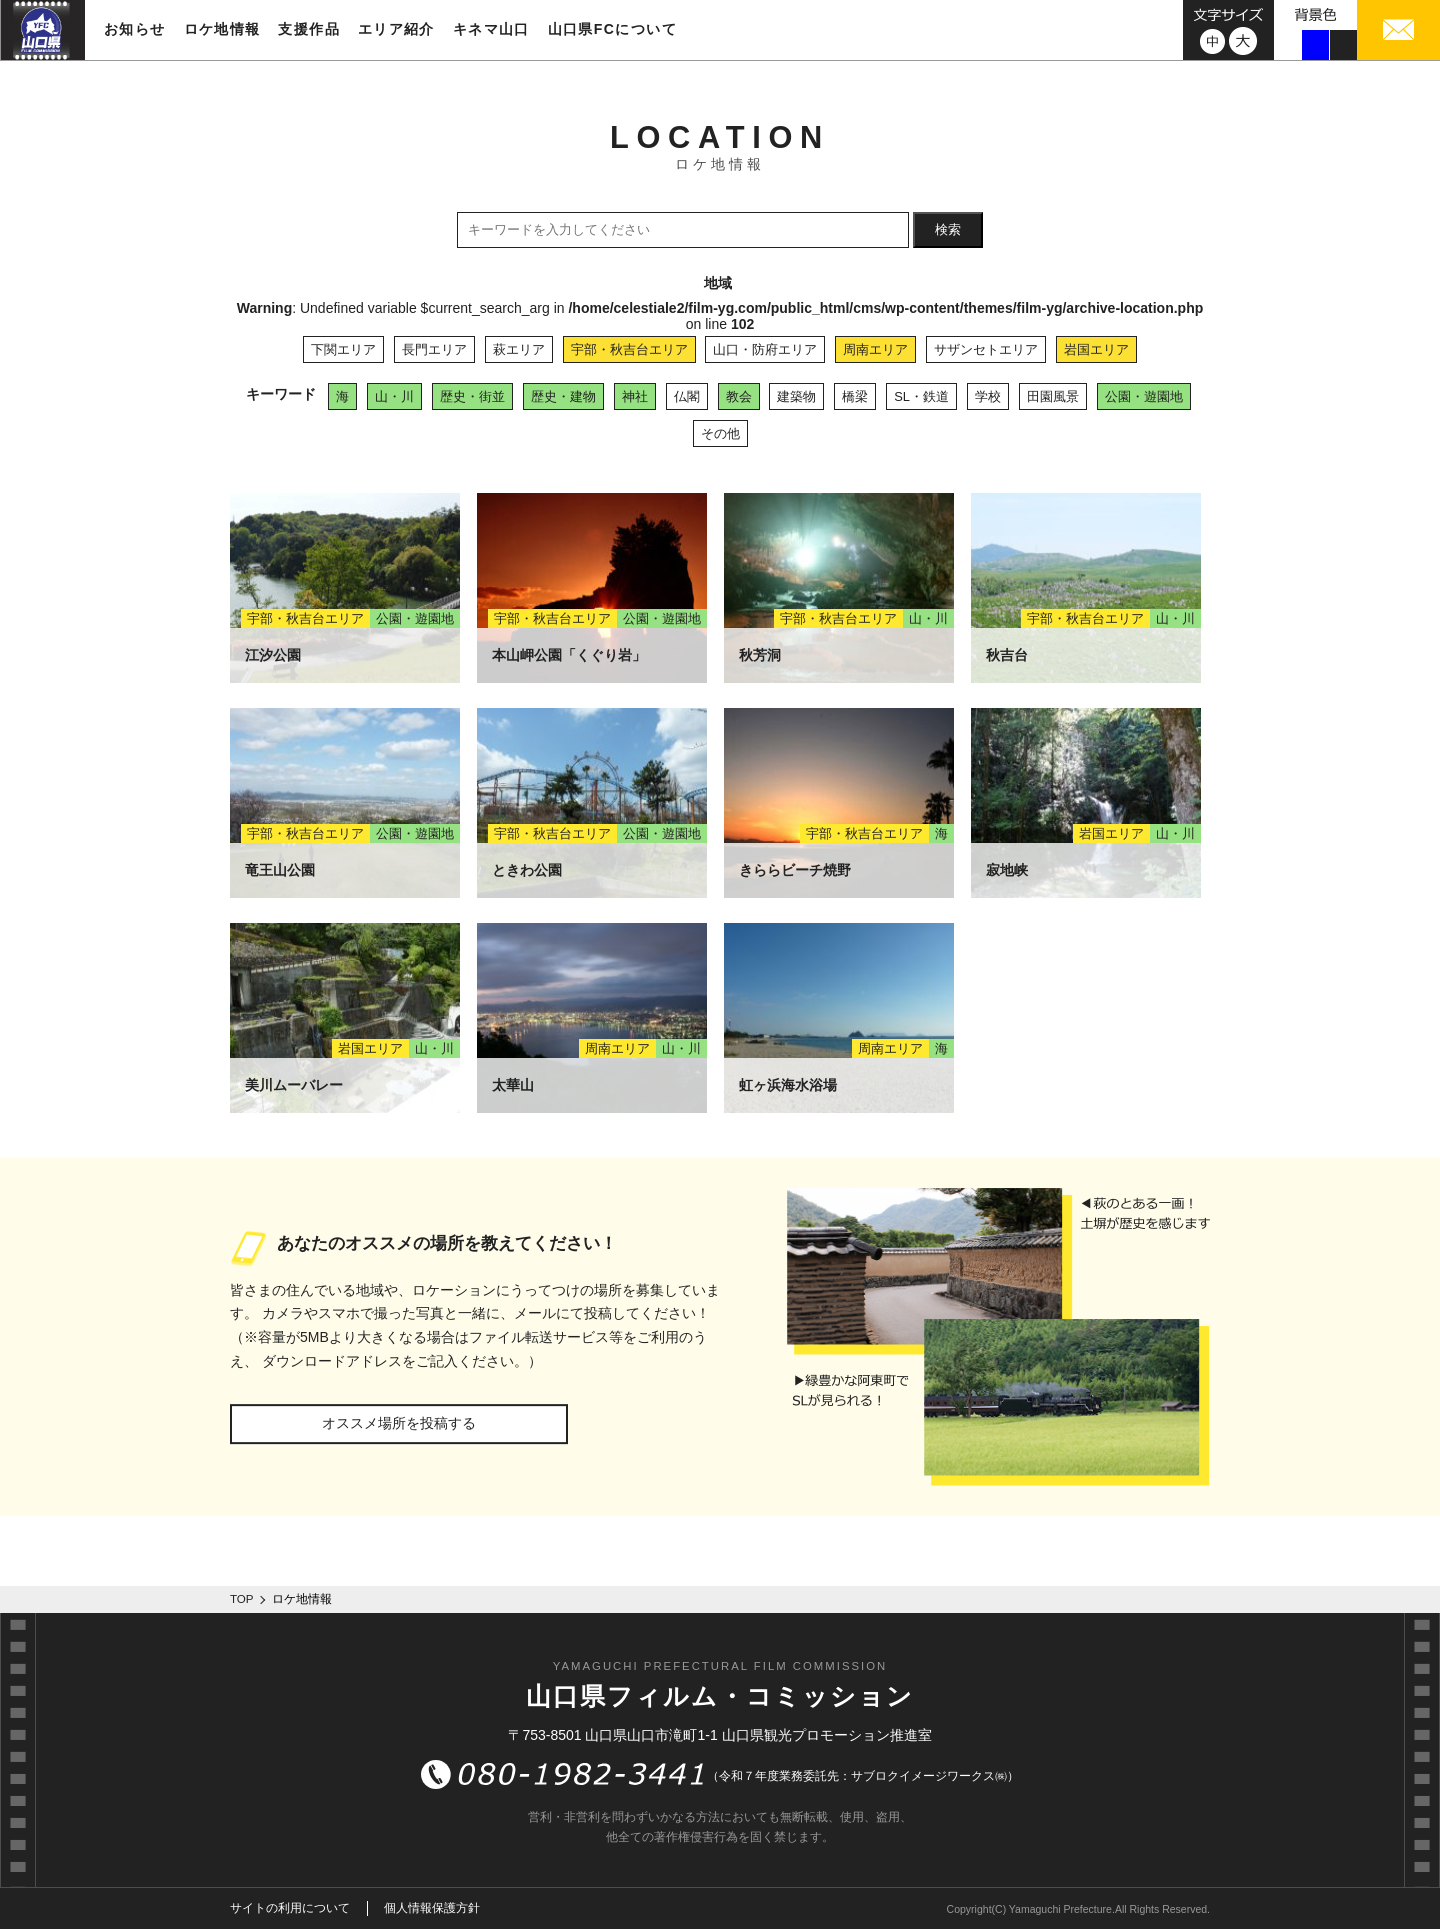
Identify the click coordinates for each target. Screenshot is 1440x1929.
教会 (739, 396)
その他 (720, 433)
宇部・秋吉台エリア (629, 349)
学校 (988, 396)
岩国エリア (1096, 349)
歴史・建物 (563, 396)
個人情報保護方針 (432, 1908)
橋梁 (855, 396)
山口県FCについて (612, 29)
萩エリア (519, 349)
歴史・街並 (472, 396)
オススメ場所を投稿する (399, 1423)
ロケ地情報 (222, 29)
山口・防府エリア (765, 349)
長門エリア (434, 349)
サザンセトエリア (986, 349)
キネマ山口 (491, 29)
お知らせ (135, 29)
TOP (242, 1599)
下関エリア (343, 349)
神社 (635, 396)
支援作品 (309, 29)
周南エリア (875, 349)
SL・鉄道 (921, 396)
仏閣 (687, 396)
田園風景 (1053, 396)
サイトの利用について (290, 1908)
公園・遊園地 (1144, 396)
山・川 (394, 396)
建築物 (796, 396)
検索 (948, 229)
